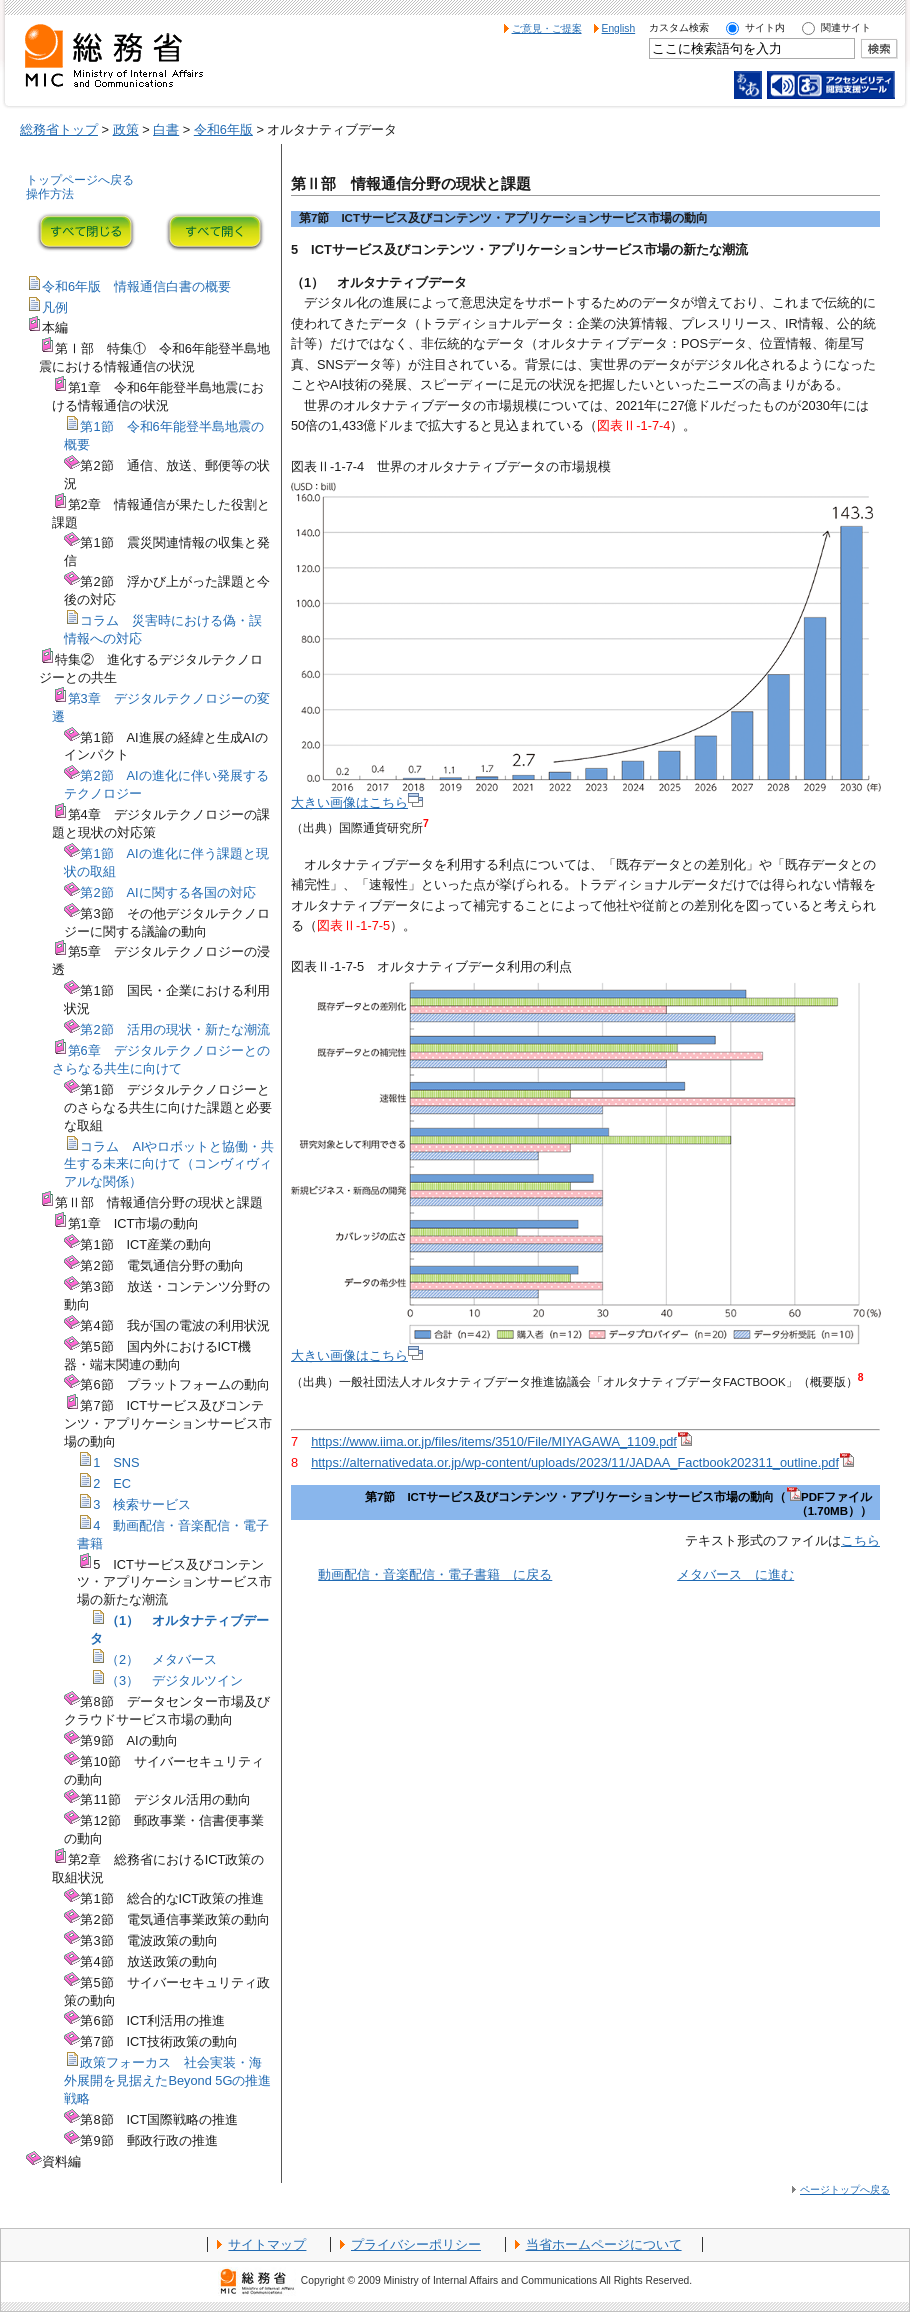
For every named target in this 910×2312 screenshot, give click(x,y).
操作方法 (50, 194)
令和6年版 (223, 129)
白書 (166, 129)
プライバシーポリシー (416, 2244)
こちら (860, 1540)
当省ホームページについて (604, 2244)
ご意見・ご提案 (547, 28)
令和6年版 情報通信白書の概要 (136, 286)
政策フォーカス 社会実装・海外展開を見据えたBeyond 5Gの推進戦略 (167, 2080)
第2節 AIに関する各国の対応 (167, 892)
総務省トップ (59, 129)
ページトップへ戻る (845, 2189)
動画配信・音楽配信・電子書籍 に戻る (435, 1574)
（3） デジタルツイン (174, 1680)
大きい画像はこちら (357, 802)
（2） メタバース (161, 1659)
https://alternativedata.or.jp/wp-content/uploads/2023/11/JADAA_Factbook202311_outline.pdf (582, 1462)
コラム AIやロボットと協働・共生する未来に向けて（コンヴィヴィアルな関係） (169, 1164)
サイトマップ (267, 2244)
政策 (126, 129)
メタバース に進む (735, 1574)
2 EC (112, 1483)
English (619, 28)
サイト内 (765, 27)
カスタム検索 (679, 27)
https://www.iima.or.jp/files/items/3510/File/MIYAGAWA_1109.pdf (501, 1441)
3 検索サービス (142, 1504)
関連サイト (846, 27)
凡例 (55, 307)
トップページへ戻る (80, 180)
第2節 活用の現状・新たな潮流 (174, 1029)
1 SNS (116, 1462)
